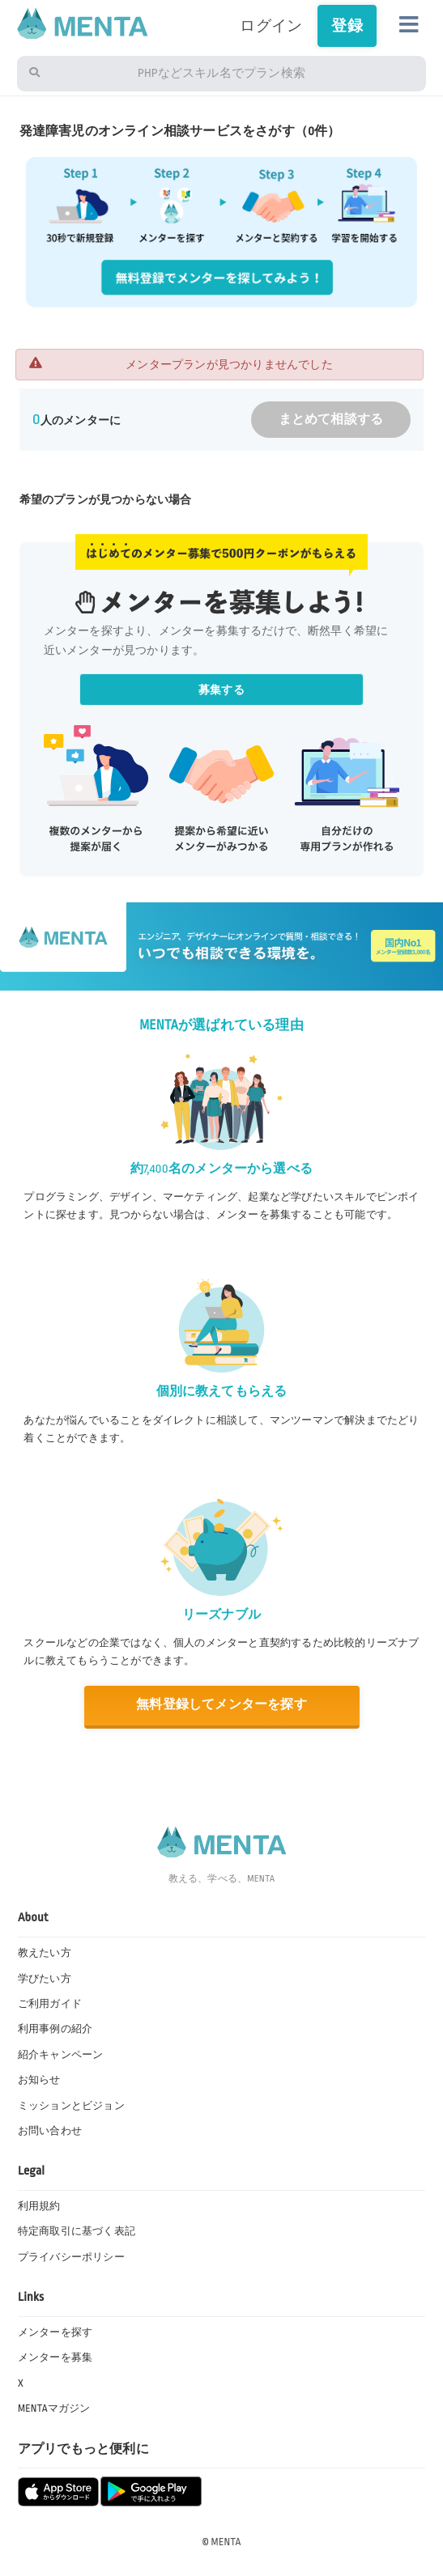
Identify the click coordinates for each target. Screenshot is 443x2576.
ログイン (271, 26)
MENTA (226, 2542)
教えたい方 (44, 1953)
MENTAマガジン (54, 2408)
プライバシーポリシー (71, 2257)
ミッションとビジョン (71, 2105)
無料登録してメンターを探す (221, 1705)
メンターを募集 (55, 2357)
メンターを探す (55, 2332)
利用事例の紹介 (55, 2029)
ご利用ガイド (50, 2003)
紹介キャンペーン (61, 2054)
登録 (346, 26)
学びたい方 (44, 1978)
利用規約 (39, 2206)
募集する (221, 690)
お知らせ (39, 2080)
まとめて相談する (331, 420)
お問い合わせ (50, 2131)
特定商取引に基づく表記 (76, 2231)
